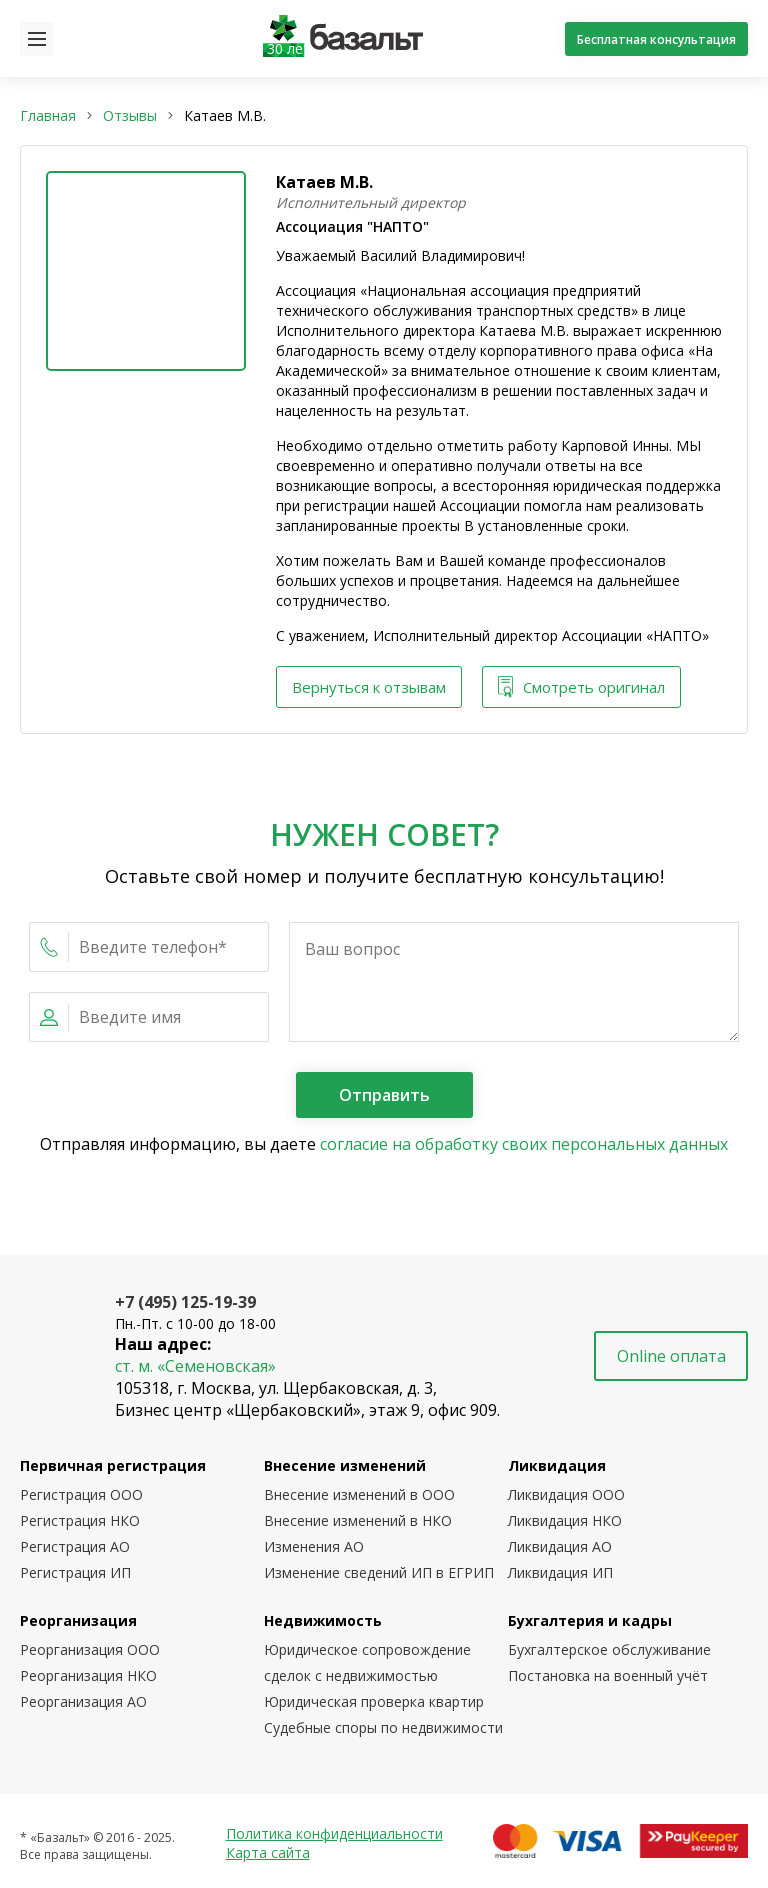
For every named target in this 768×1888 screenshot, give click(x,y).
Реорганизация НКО (88, 1675)
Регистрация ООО (81, 1494)
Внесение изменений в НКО (358, 1520)
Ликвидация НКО (565, 1520)
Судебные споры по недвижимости (383, 1727)
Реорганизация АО (83, 1701)
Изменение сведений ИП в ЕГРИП (379, 1572)
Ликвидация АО (560, 1546)
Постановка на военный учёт (608, 1675)
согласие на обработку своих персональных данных (524, 1144)
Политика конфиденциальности (334, 1833)
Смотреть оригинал (581, 687)
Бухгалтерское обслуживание (609, 1649)
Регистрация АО (75, 1546)
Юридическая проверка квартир (374, 1701)
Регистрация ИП (75, 1572)
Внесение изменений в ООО (359, 1494)
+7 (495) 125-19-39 (185, 1302)
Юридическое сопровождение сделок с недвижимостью (367, 1662)
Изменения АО (314, 1546)
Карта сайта (268, 1852)
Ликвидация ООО (566, 1494)
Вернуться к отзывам (369, 687)
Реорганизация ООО (90, 1649)
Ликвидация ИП (560, 1572)
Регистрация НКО (80, 1520)
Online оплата (671, 1356)
